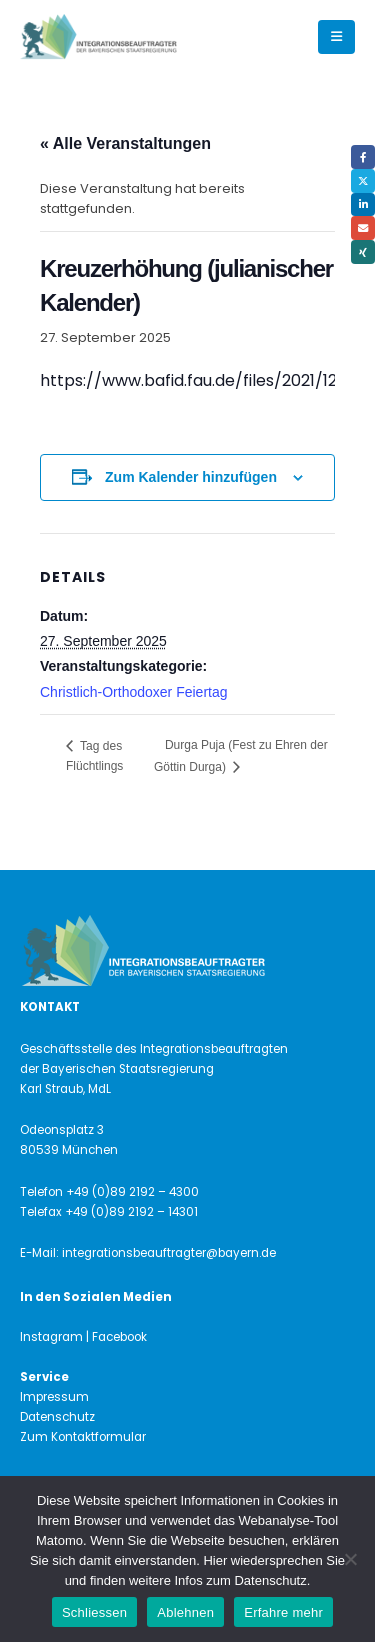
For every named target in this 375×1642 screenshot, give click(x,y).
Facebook (363, 157)
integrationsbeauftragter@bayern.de (169, 1253)
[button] (336, 37)
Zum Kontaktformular (83, 1437)
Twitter (363, 181)
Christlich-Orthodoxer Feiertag (134, 692)
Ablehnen (185, 1612)
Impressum (54, 1397)
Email (363, 228)
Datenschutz (57, 1417)
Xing (363, 252)
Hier (215, 1560)
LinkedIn (363, 205)
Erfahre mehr (283, 1612)
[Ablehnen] (350, 1559)
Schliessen (94, 1612)
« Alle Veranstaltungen (125, 143)
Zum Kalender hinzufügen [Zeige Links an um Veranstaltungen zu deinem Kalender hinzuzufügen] (191, 477)
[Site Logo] (132, 37)
